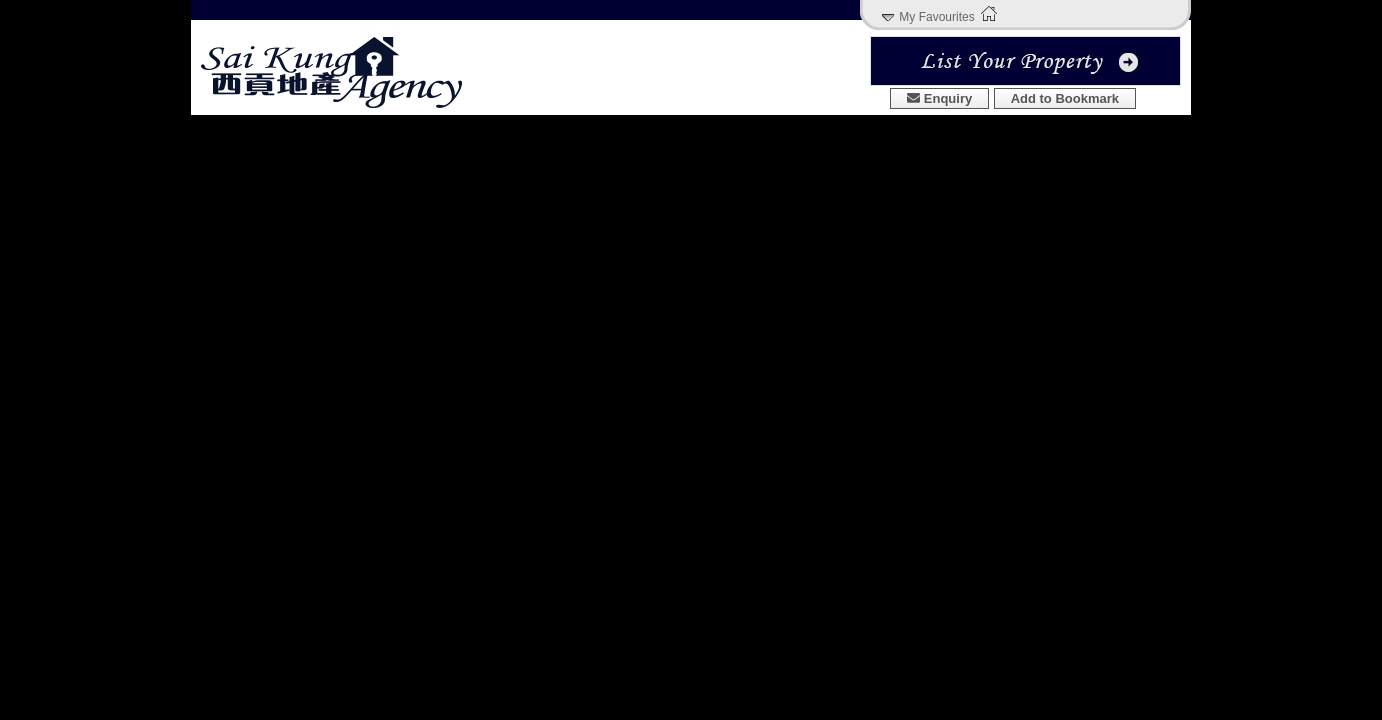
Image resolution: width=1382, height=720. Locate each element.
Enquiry (939, 98)
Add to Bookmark (1065, 98)
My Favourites (936, 17)
